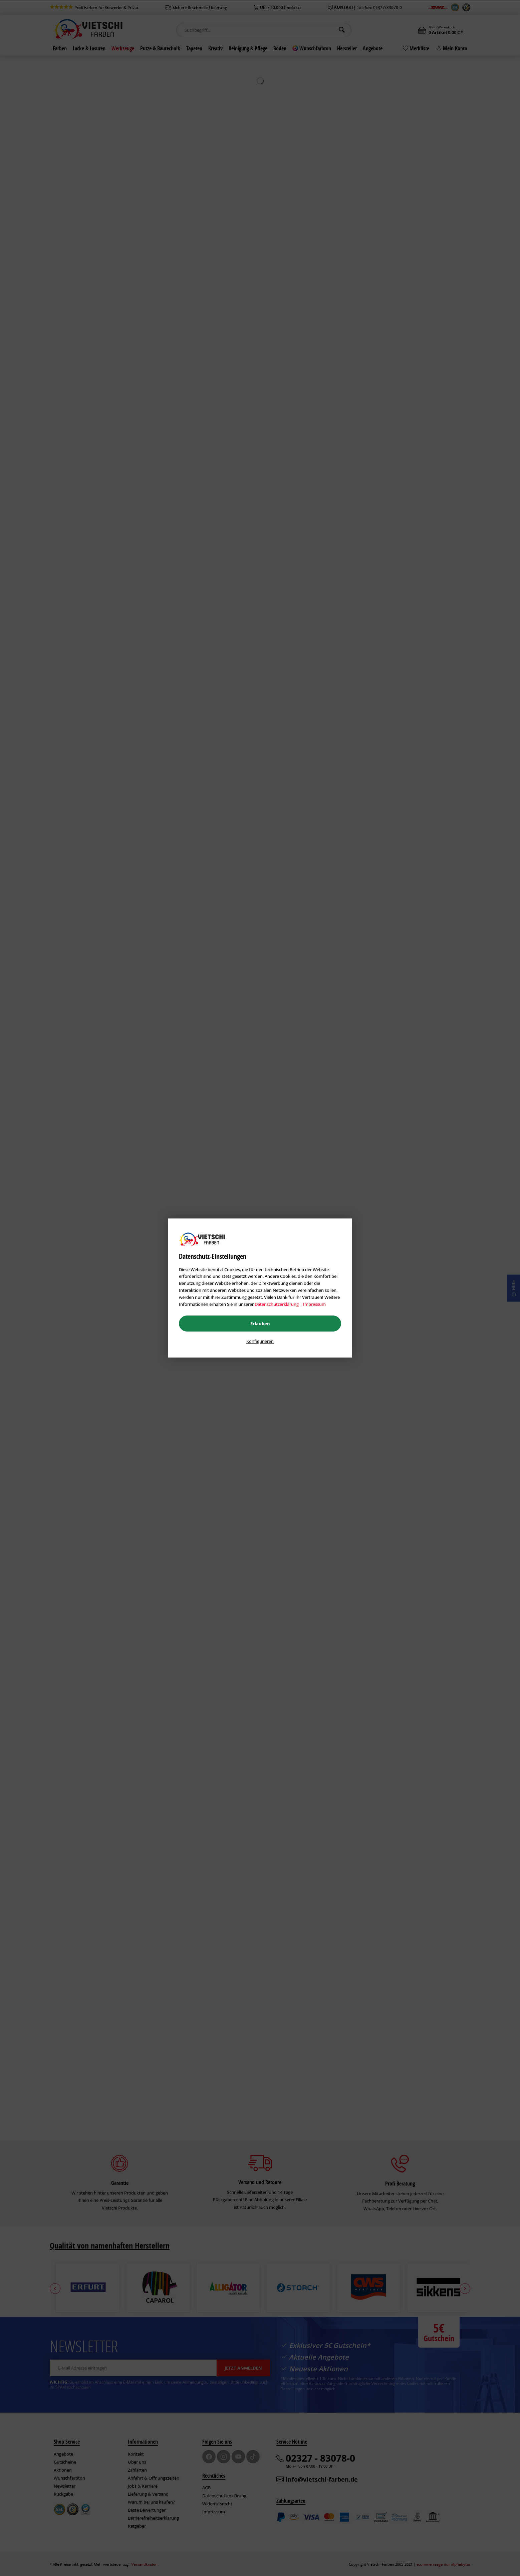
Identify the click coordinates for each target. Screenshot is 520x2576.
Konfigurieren (260, 1341)
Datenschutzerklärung (277, 1304)
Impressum (314, 1304)
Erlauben (260, 1324)
